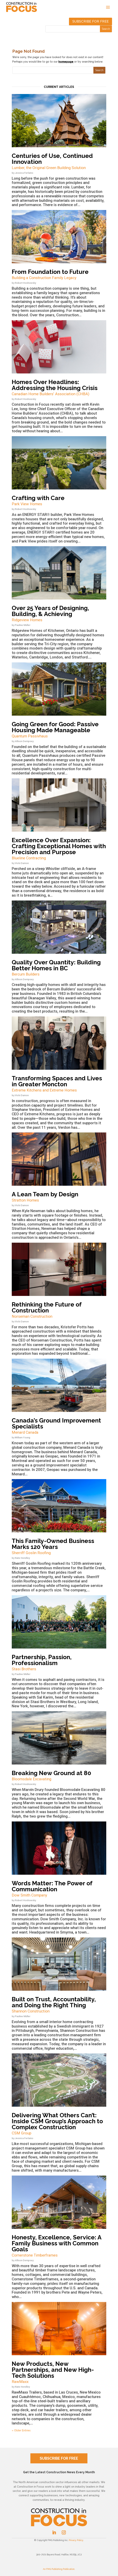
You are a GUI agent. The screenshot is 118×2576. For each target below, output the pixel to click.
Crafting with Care (59, 500)
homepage (65, 61)
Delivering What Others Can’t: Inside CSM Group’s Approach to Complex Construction (59, 2124)
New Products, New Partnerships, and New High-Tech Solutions (59, 2372)
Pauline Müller (22, 625)
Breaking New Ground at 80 (59, 1776)
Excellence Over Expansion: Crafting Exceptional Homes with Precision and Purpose (59, 849)
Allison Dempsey (24, 741)
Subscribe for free (90, 21)
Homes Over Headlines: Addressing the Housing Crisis (59, 387)
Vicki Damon (22, 863)
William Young (22, 1437)
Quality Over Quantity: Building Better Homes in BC (59, 968)
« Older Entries (21, 2430)
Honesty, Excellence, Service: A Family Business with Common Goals (59, 2246)
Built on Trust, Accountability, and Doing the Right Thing (59, 2005)
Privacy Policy (76, 2540)
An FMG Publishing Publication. (59, 2569)
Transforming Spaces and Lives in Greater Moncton (59, 1084)
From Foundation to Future (59, 274)
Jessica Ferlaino (24, 172)
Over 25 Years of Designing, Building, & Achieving (59, 613)
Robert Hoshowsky (25, 282)
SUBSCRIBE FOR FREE (59, 2458)
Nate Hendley (22, 1558)
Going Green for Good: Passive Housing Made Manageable (59, 730)
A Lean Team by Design (59, 1197)
